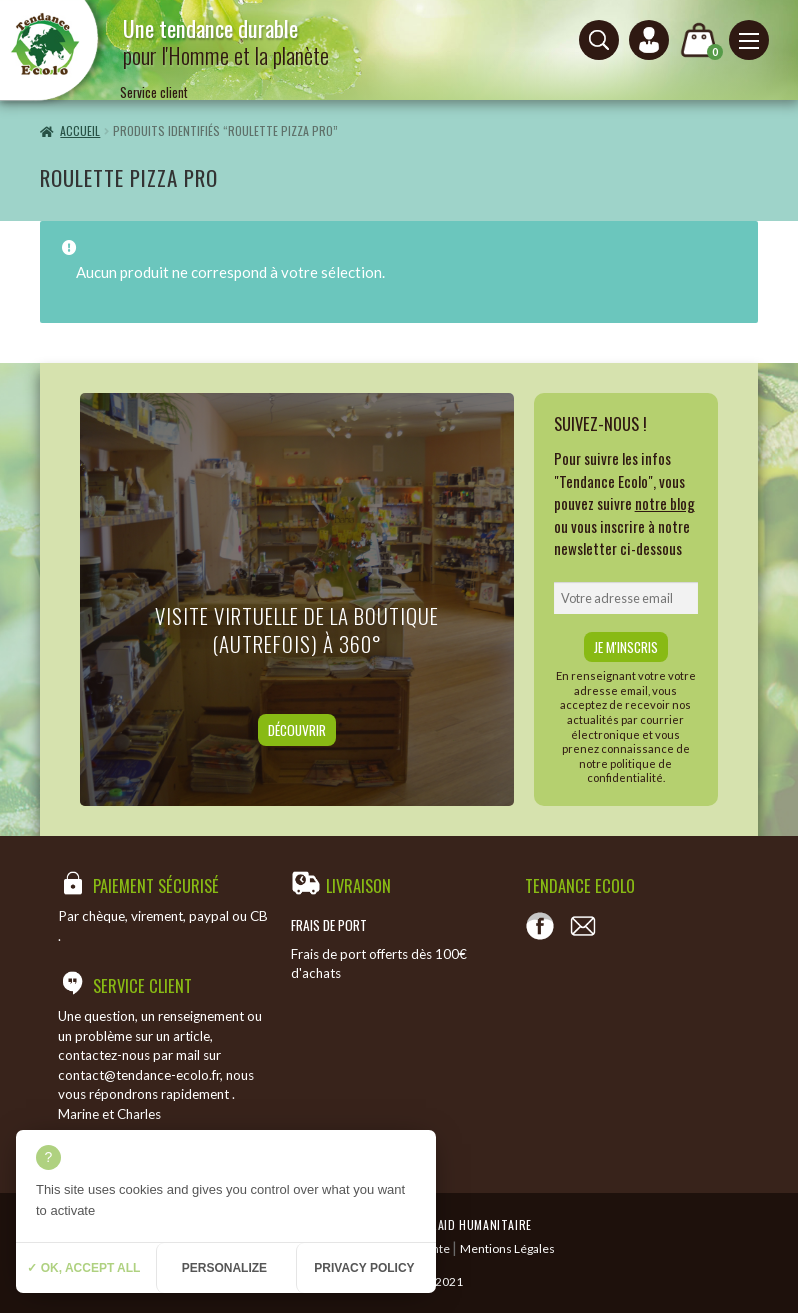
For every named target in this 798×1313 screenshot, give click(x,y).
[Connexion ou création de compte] (649, 40)
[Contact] (583, 926)
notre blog (665, 503)
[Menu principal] (749, 40)
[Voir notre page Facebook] (540, 926)
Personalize (224, 1268)
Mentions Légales (507, 1248)
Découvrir (297, 730)
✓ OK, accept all (83, 1268)
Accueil (80, 130)
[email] (626, 598)
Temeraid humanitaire (467, 1224)
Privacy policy (364, 1268)
